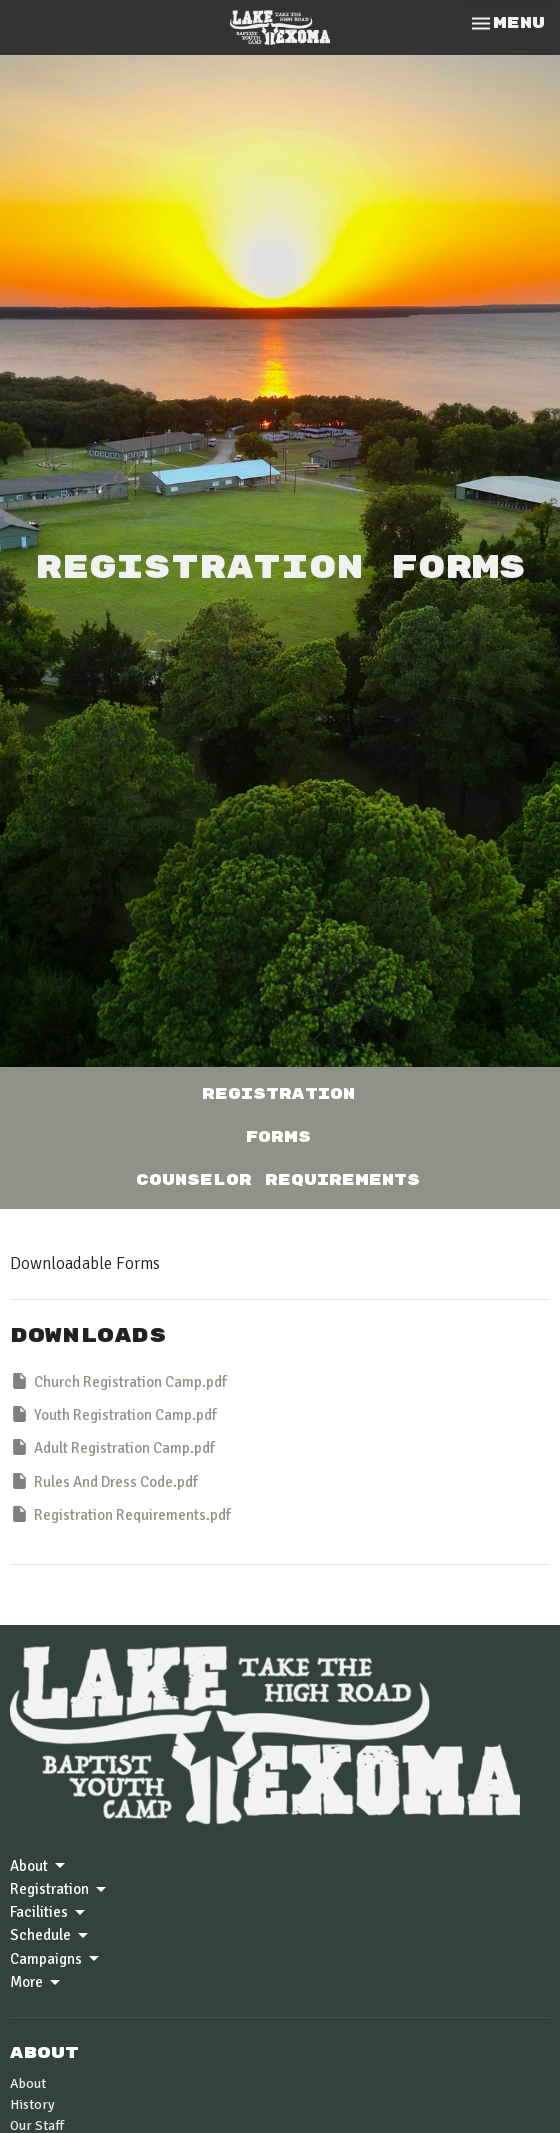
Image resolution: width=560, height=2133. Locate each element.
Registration (278, 1094)
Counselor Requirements (278, 1180)
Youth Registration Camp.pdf (113, 1414)
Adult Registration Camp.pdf (112, 1447)
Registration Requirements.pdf (120, 1514)
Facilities (49, 1913)
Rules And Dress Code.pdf (104, 1481)
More (36, 1983)
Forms (278, 1137)
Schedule (50, 1936)
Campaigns (56, 1959)
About (39, 1866)
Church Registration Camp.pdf (118, 1381)
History (32, 2104)
